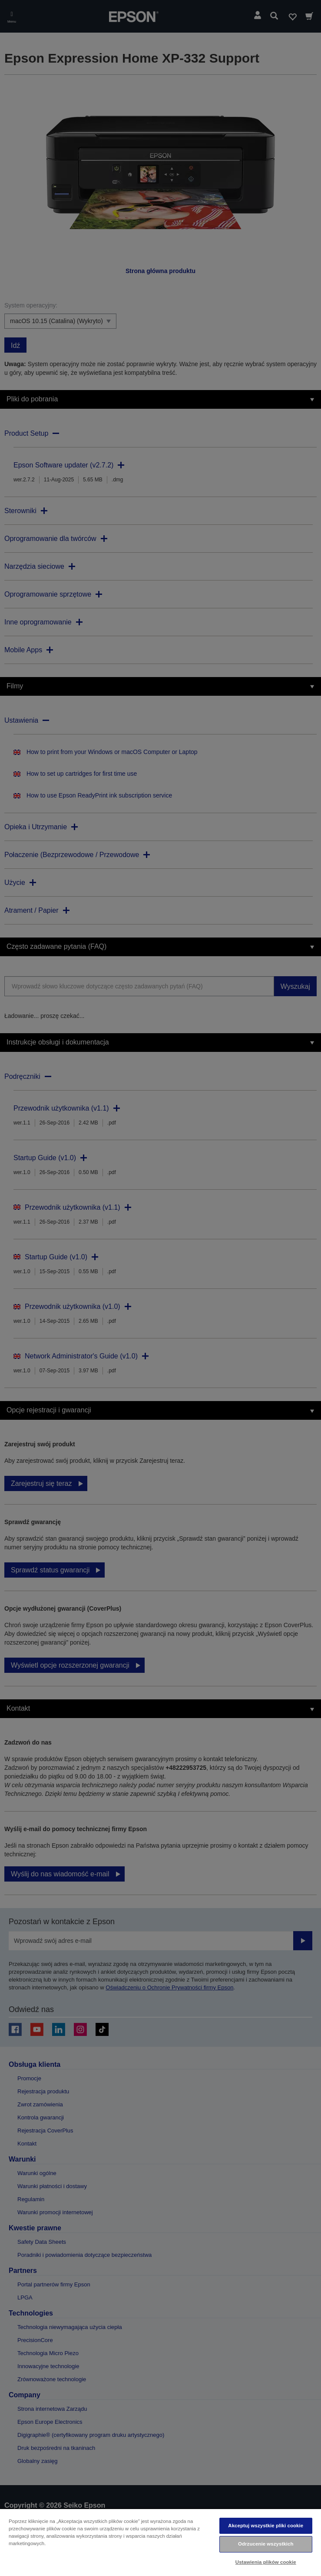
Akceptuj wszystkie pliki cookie (265, 2525)
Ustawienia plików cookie (265, 2562)
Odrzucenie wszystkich (266, 2543)
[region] (160, 2542)
